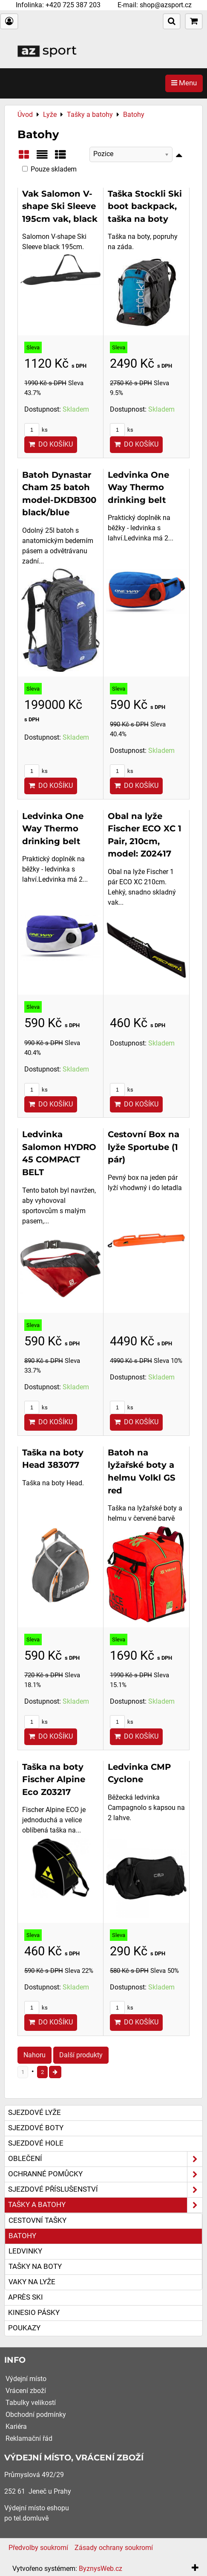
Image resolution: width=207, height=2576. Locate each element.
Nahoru (34, 2055)
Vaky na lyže (32, 2282)
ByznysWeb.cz (100, 2568)
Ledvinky (25, 2251)
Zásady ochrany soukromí (114, 2548)
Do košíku (51, 444)
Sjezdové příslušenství (105, 2189)
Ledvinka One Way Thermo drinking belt (138, 487)
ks (36, 430)
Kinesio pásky (34, 2313)
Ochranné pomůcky (105, 2174)
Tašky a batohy (105, 2205)
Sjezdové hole (35, 2143)
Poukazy (24, 2328)
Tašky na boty (35, 2266)
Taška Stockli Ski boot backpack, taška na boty (145, 206)
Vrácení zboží (26, 2391)
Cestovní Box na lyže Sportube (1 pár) (143, 1147)
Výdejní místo (26, 2379)
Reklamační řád (29, 2438)
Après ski (25, 2297)
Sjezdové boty (35, 2128)
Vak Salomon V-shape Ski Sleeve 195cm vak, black (60, 206)
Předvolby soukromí (38, 2548)
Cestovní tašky (37, 2220)
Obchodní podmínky (36, 2414)
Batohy (22, 2236)
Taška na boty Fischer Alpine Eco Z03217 (53, 1779)
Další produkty (81, 2055)
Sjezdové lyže (34, 2112)
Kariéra (16, 2426)
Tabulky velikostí (31, 2403)
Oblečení (105, 2159)
